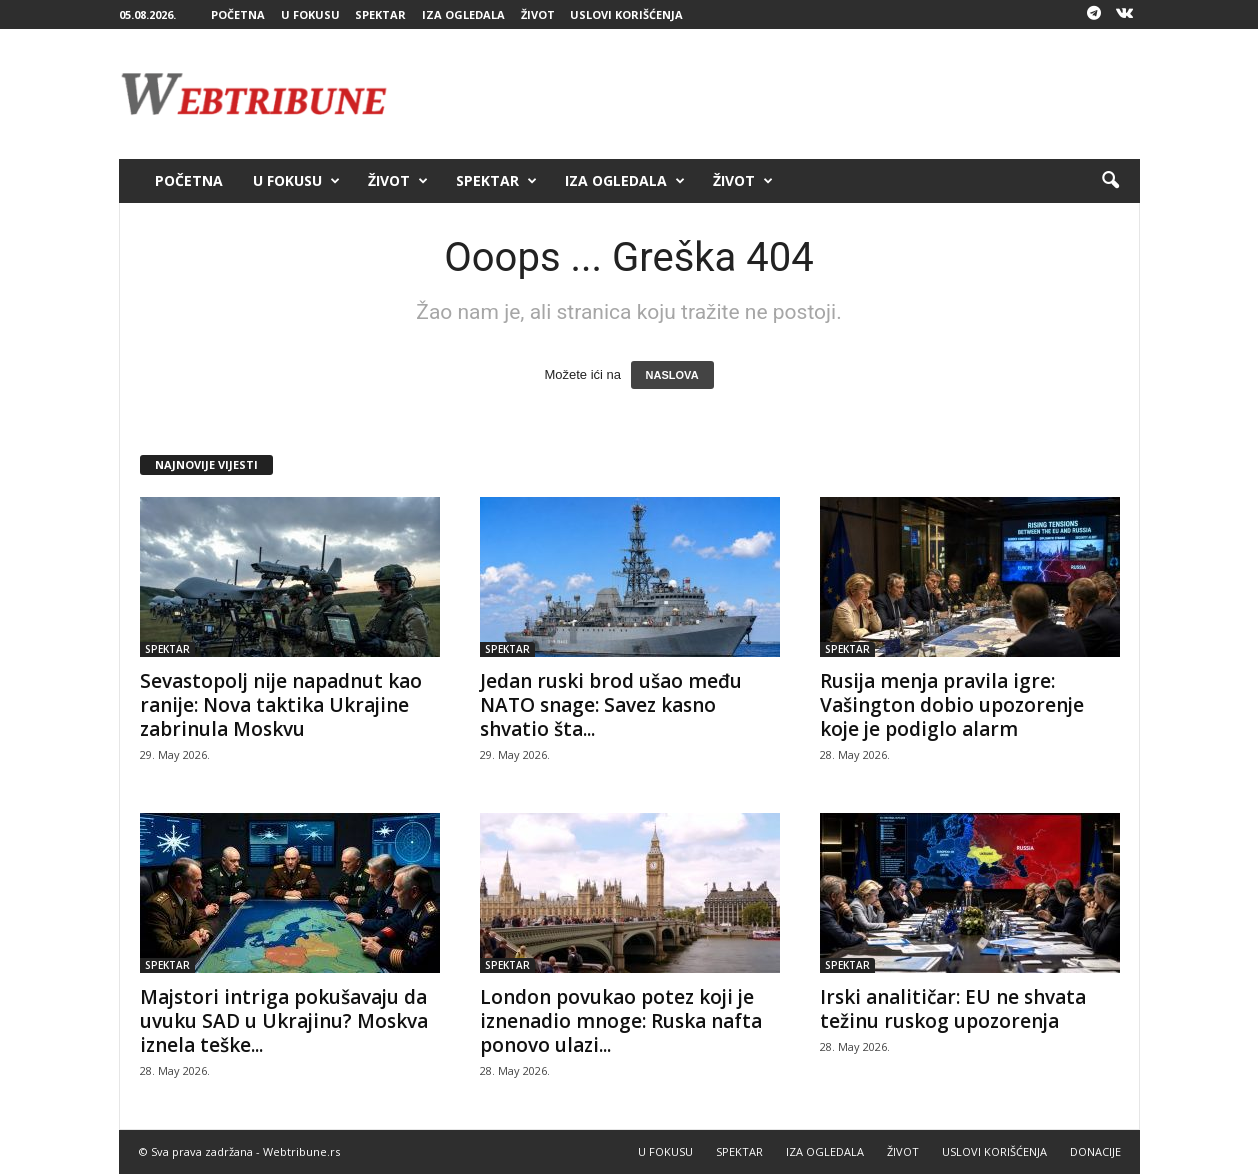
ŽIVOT (538, 14)
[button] (1110, 181)
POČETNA (238, 14)
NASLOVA (672, 375)
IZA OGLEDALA (463, 14)
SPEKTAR (380, 14)
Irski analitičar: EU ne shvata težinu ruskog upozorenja (953, 1009)
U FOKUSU (310, 14)
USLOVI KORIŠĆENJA (626, 14)
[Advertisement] (776, 94)
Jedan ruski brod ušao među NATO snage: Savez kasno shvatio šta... (611, 705)
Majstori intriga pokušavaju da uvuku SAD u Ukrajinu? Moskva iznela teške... (284, 1021)
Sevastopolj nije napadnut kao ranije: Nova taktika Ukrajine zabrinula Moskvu (281, 705)
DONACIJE (1095, 1151)
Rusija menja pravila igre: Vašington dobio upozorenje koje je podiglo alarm (952, 705)
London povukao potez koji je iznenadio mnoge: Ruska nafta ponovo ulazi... (621, 1021)
